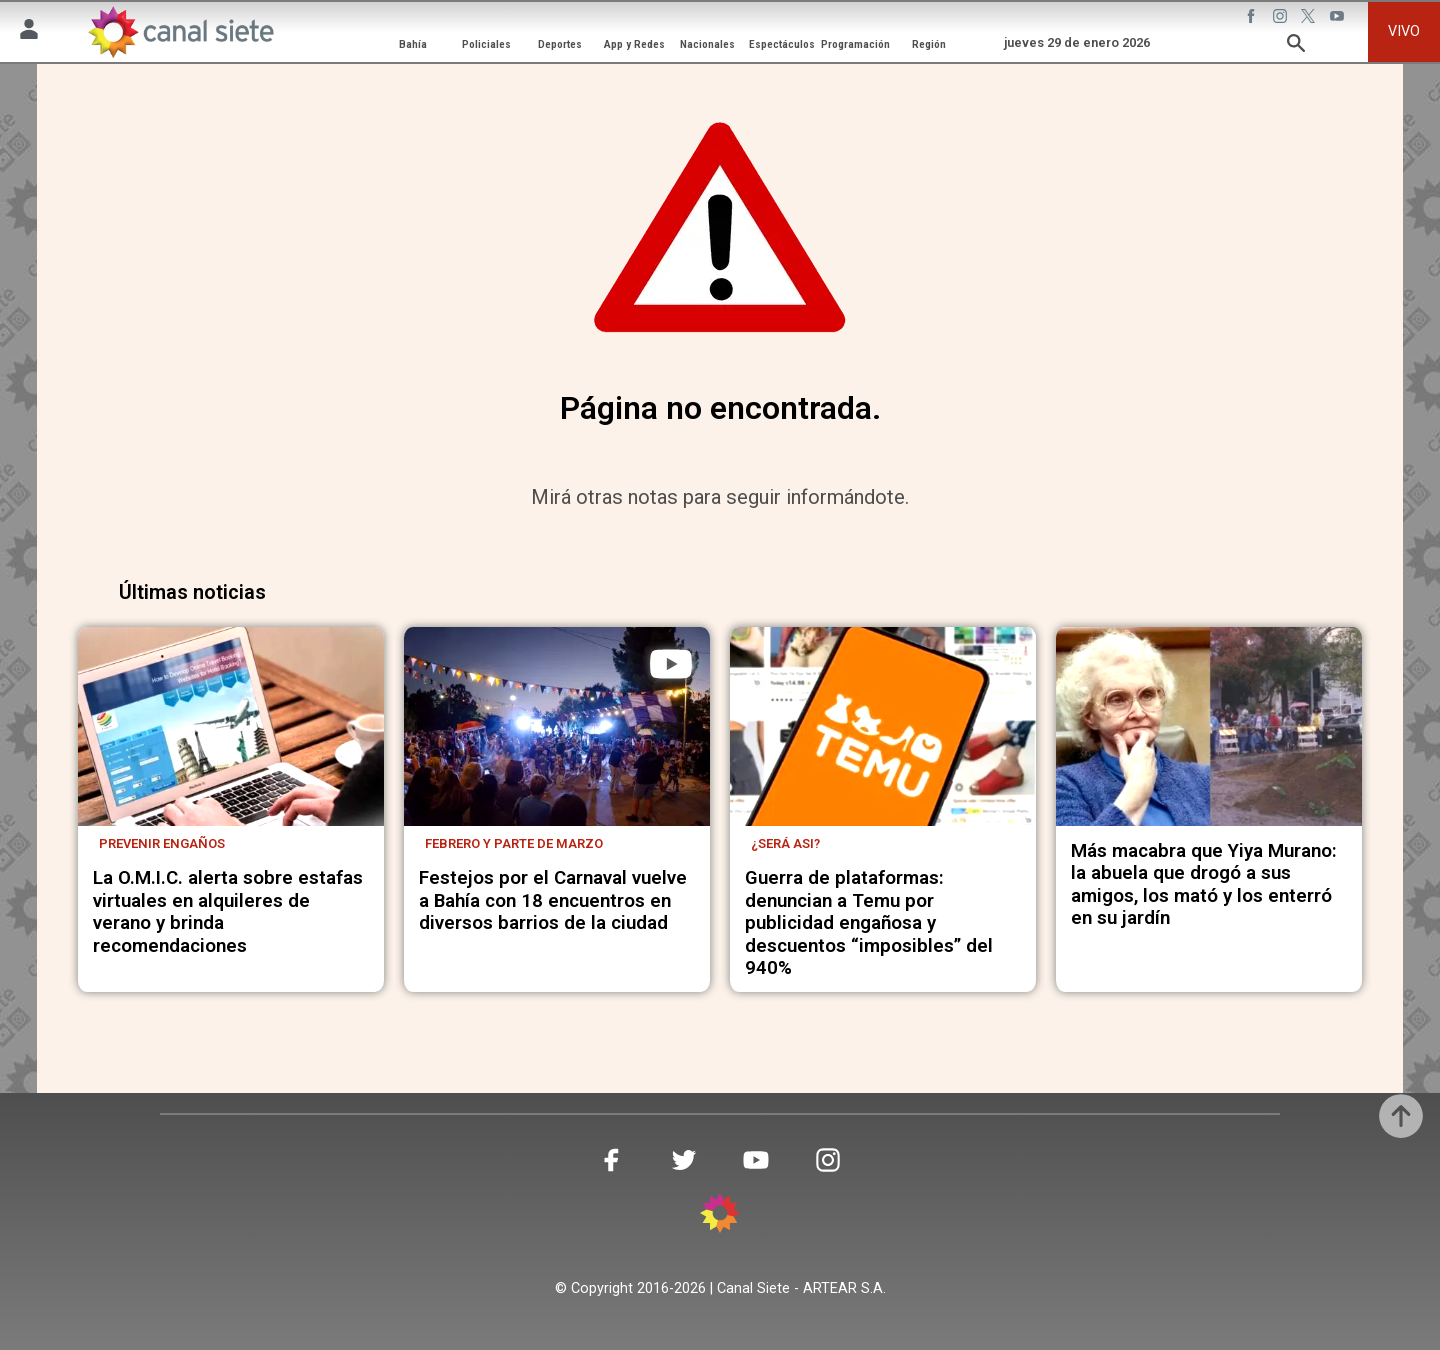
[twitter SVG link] (1310, 19)
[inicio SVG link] (720, 1216)
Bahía (413, 44)
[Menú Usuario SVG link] (29, 32)
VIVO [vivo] (1404, 31)
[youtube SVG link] (1339, 19)
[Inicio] (180, 31)
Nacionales (707, 44)
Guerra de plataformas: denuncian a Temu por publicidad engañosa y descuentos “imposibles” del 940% (869, 923)
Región (929, 44)
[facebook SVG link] (1253, 19)
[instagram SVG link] (1282, 19)
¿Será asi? (785, 843)
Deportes (560, 44)
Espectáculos (782, 44)
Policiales (486, 44)
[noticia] (231, 726)
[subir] (1401, 1116)
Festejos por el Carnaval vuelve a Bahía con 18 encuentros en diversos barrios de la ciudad (553, 900)
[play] (671, 664)
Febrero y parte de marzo (514, 843)
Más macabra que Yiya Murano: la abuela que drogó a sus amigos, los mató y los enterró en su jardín (1204, 884)
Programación (855, 44)
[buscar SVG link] (1296, 46)
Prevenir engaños (162, 843)
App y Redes (634, 44)
